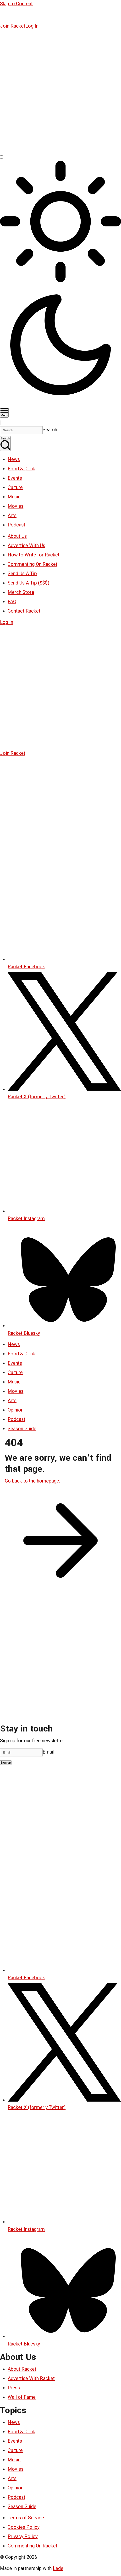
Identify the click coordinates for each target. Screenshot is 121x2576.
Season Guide (22, 1428)
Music (14, 497)
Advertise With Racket (31, 2378)
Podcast (16, 525)
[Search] (21, 430)
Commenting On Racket (32, 564)
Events (15, 478)
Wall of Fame (22, 2397)
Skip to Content (16, 3)
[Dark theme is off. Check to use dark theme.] (1, 157)
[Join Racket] (12, 26)
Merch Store (21, 592)
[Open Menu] (4, 413)
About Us (17, 536)
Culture (15, 487)
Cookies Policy (23, 2527)
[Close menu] (0, 422)
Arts (12, 515)
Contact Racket (24, 611)
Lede (58, 2568)
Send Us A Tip (22, 573)
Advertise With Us (26, 545)
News (14, 459)
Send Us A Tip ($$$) (28, 583)
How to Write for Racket (34, 555)
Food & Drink (21, 469)
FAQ (12, 601)
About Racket (22, 2369)
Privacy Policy (23, 2536)
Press (14, 2388)
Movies (15, 506)
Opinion (15, 1410)
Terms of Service (26, 2518)
